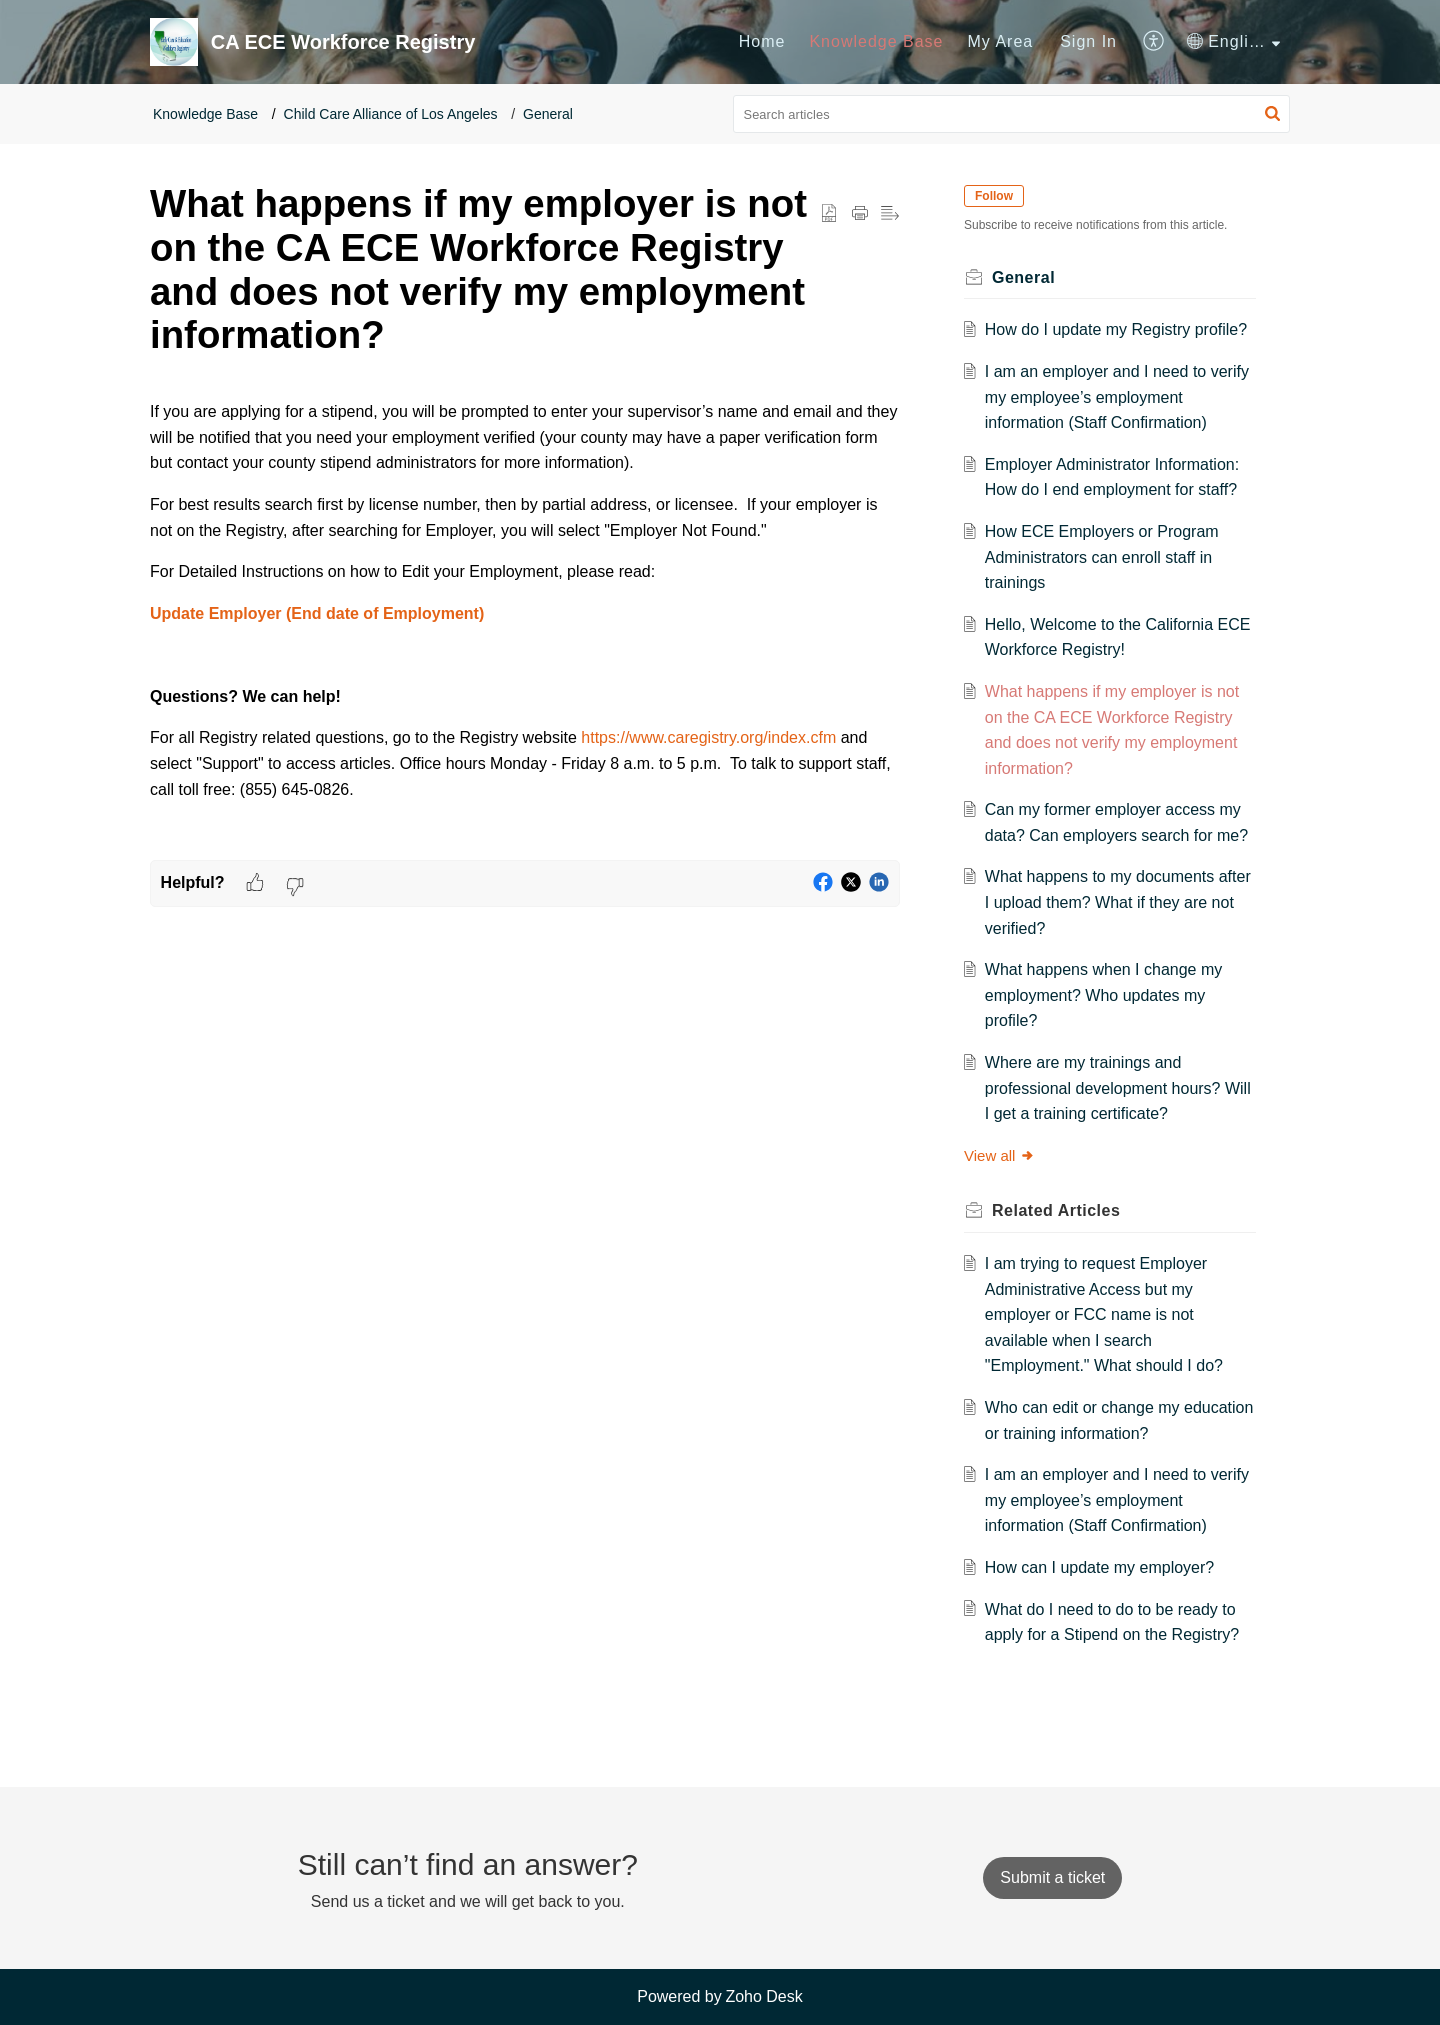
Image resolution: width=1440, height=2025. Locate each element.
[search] (1012, 114)
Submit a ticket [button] (1052, 1877)
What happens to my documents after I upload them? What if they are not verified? (1118, 902)
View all (999, 1155)
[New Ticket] (1052, 1877)
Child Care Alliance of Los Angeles (391, 114)
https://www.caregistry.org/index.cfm (708, 737)
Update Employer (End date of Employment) (317, 613)
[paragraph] (525, 621)
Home (762, 41)
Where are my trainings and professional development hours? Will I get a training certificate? (1118, 1088)
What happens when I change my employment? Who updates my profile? (1103, 995)
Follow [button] (994, 196)
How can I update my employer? (1099, 1567)
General (548, 114)
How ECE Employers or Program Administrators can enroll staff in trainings (1102, 557)
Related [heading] (1056, 1210)
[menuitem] (762, 42)
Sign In (1088, 41)
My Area (1001, 41)
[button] (1154, 42)
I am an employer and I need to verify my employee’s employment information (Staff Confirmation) (1117, 397)
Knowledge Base (876, 41)
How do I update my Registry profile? (1116, 329)
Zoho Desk (763, 1996)
